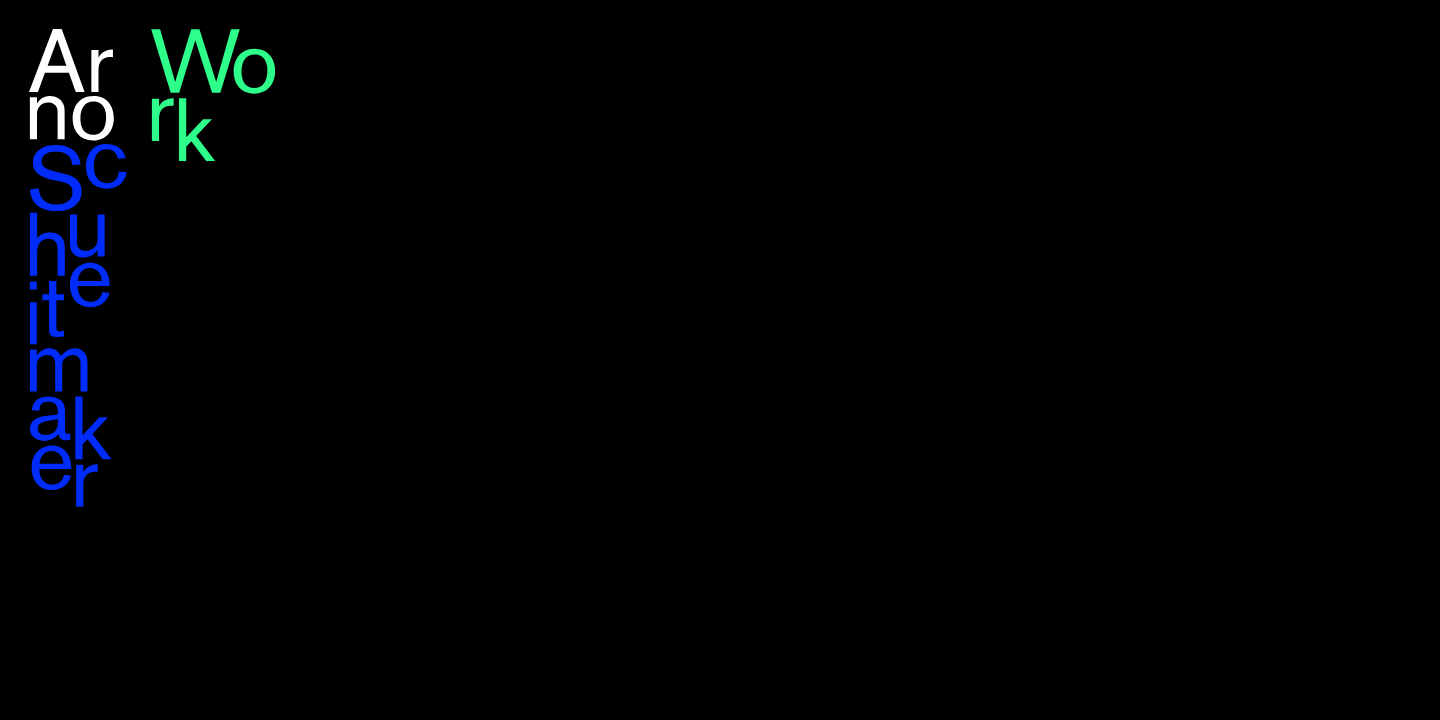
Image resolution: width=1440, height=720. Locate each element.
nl (1404, 39)
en (1372, 39)
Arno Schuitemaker (78, 268)
